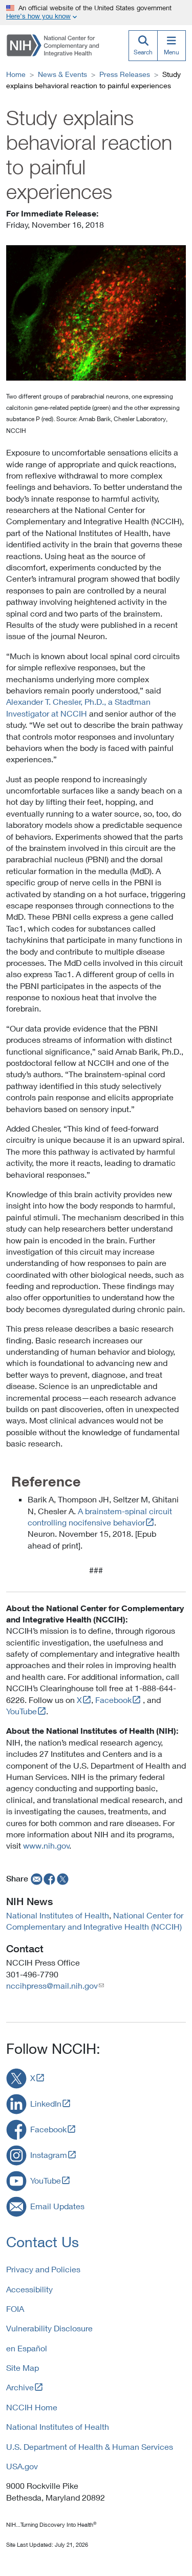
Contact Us (42, 2241)
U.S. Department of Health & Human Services (89, 2446)
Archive (20, 2387)
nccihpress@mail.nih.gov (52, 1985)
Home (16, 74)
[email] (35, 1878)
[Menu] (171, 45)
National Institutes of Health (57, 1915)
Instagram (48, 2154)
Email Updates (57, 2206)
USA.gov (22, 2466)
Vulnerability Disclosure (49, 2328)
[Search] (143, 45)
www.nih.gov (46, 1845)
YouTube (21, 1711)
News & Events (62, 74)
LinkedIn (45, 2103)
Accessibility (29, 2289)
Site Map (22, 2367)
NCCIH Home (31, 2407)
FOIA (15, 2308)
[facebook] (49, 1878)
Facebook (113, 1700)
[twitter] (63, 1878)
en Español (26, 2348)
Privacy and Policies (43, 2269)
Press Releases (124, 74)
